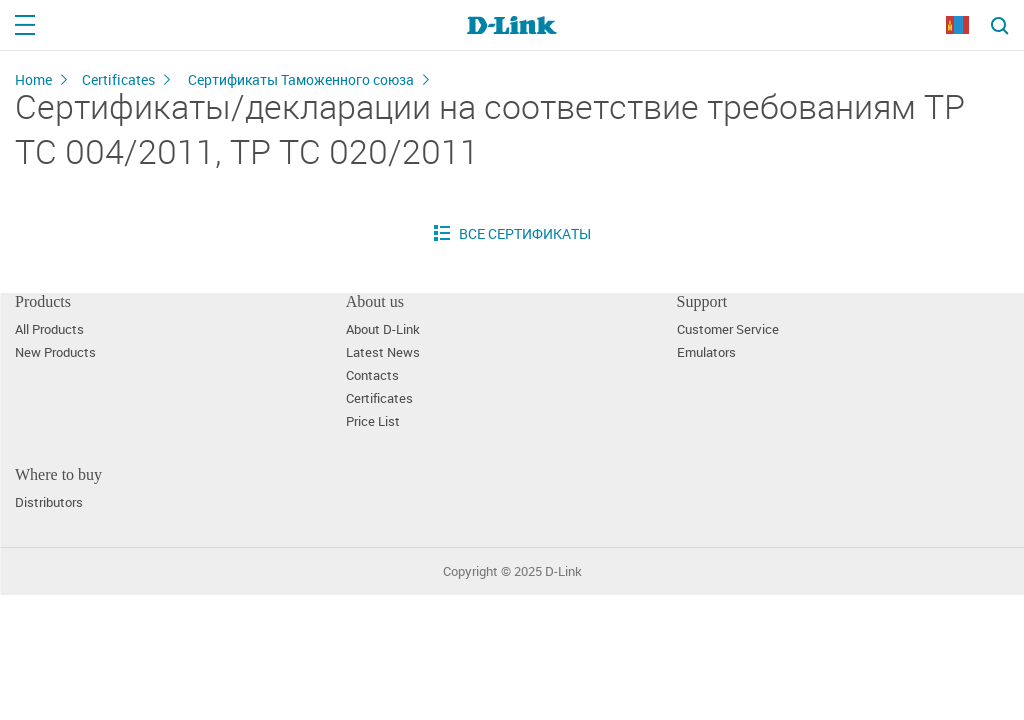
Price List (373, 421)
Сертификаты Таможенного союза (301, 79)
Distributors (49, 502)
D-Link (563, 571)
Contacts (372, 375)
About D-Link (383, 329)
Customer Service (728, 329)
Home (33, 79)
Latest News (383, 352)
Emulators (706, 352)
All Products (49, 329)
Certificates (118, 79)
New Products (55, 352)
